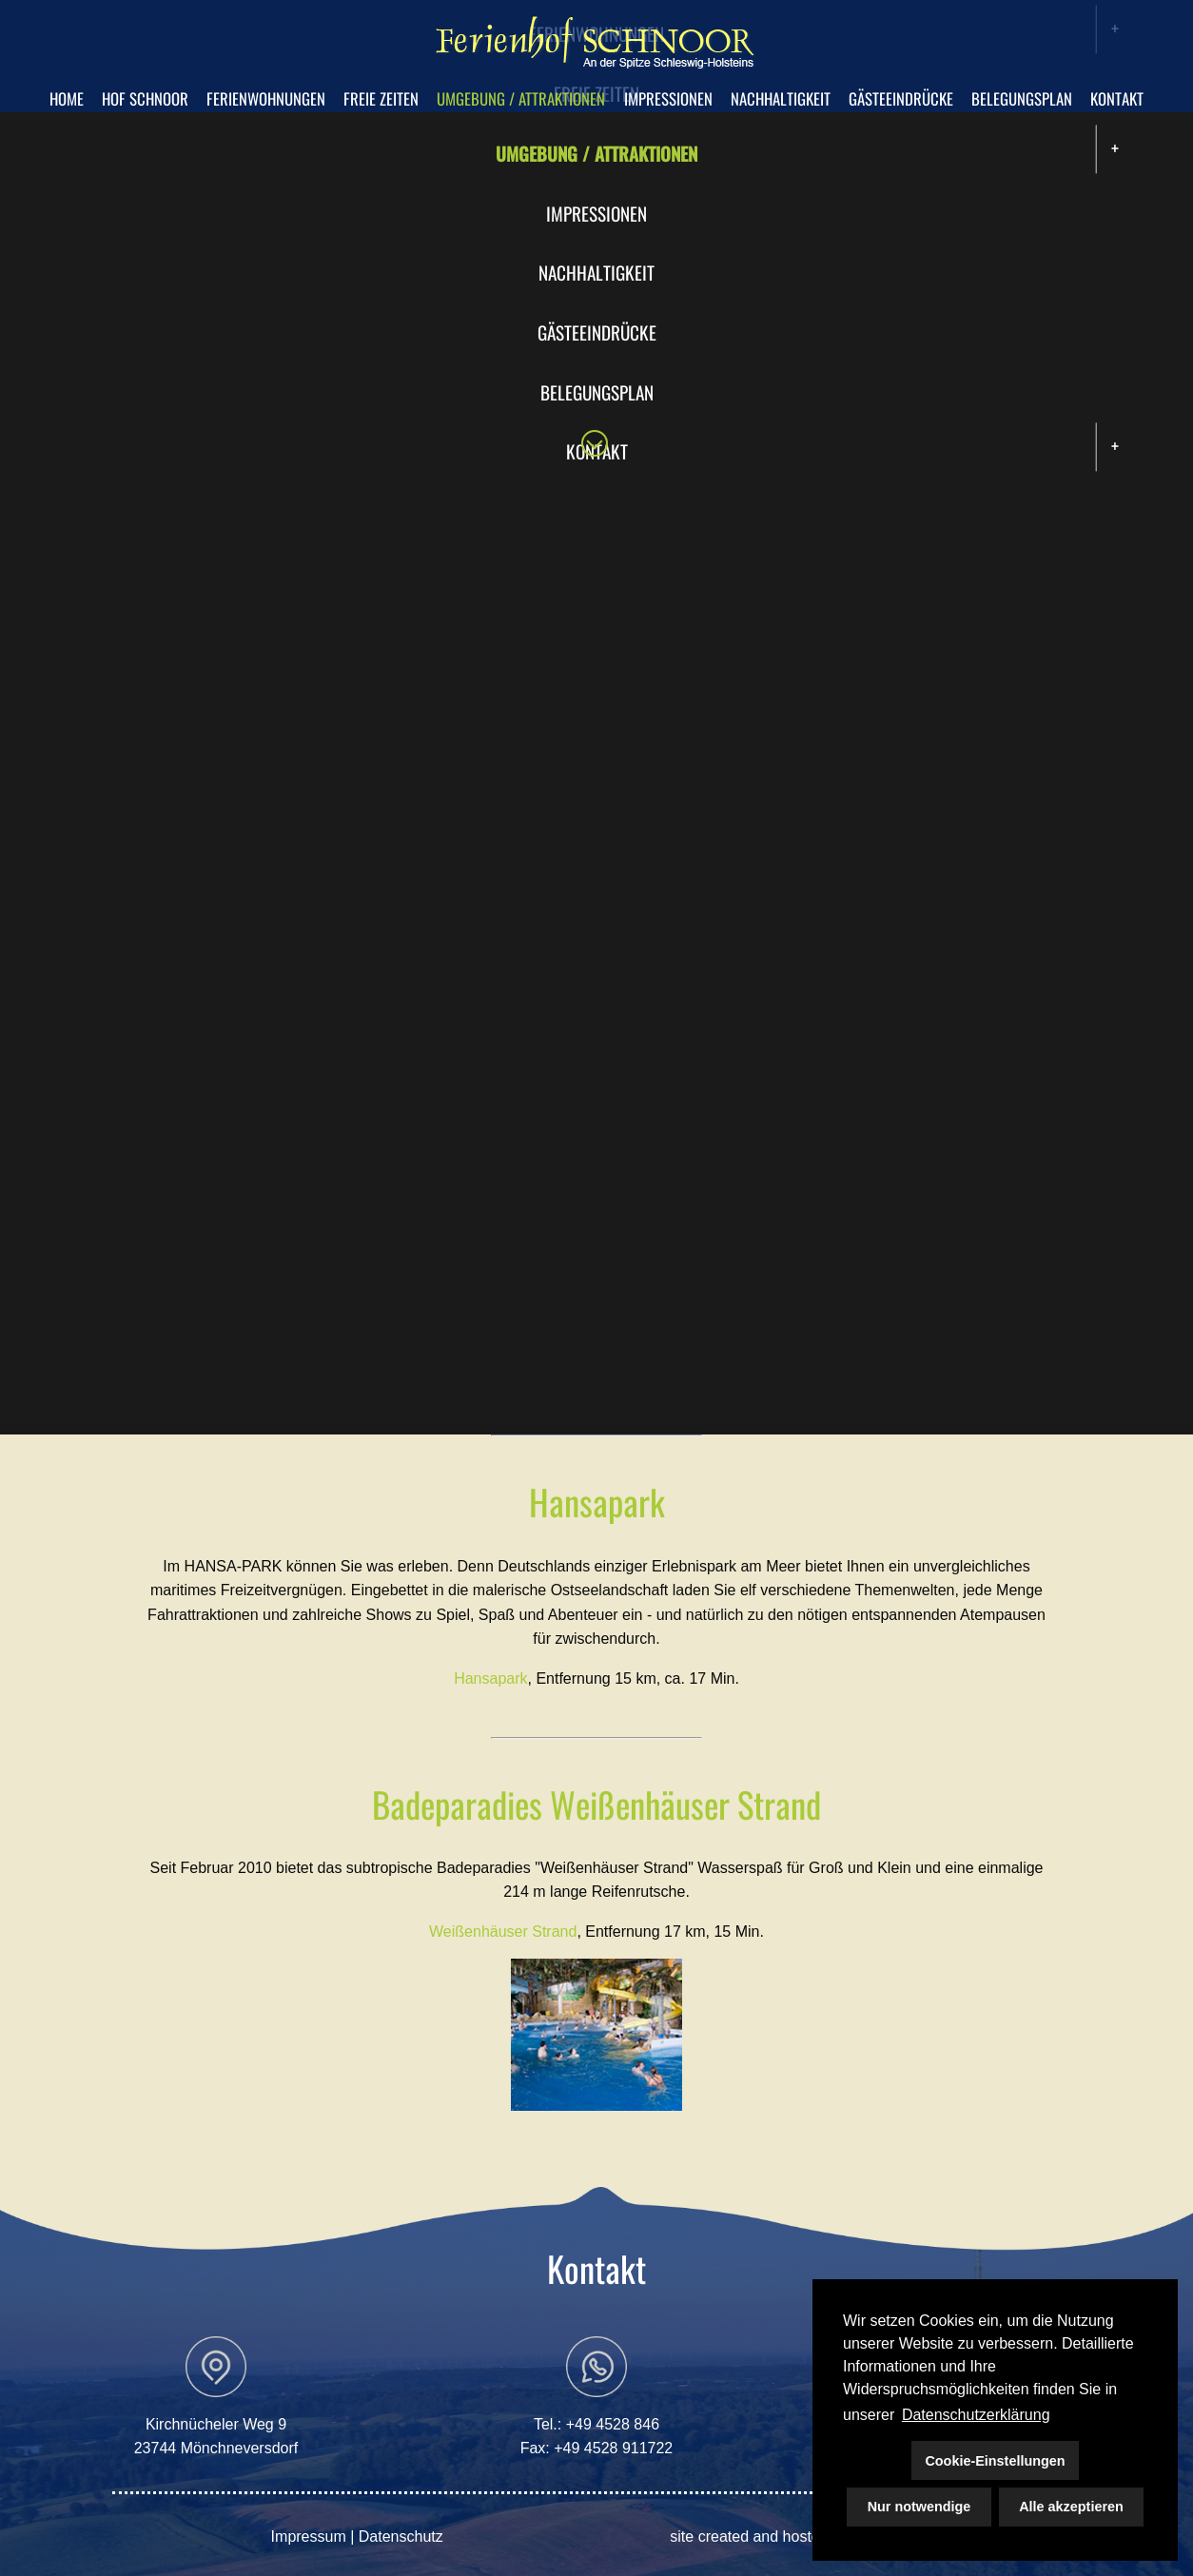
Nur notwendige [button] (919, 2506)
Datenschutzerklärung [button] (976, 2415)
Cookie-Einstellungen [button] (995, 2461)
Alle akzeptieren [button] (1071, 2506)
